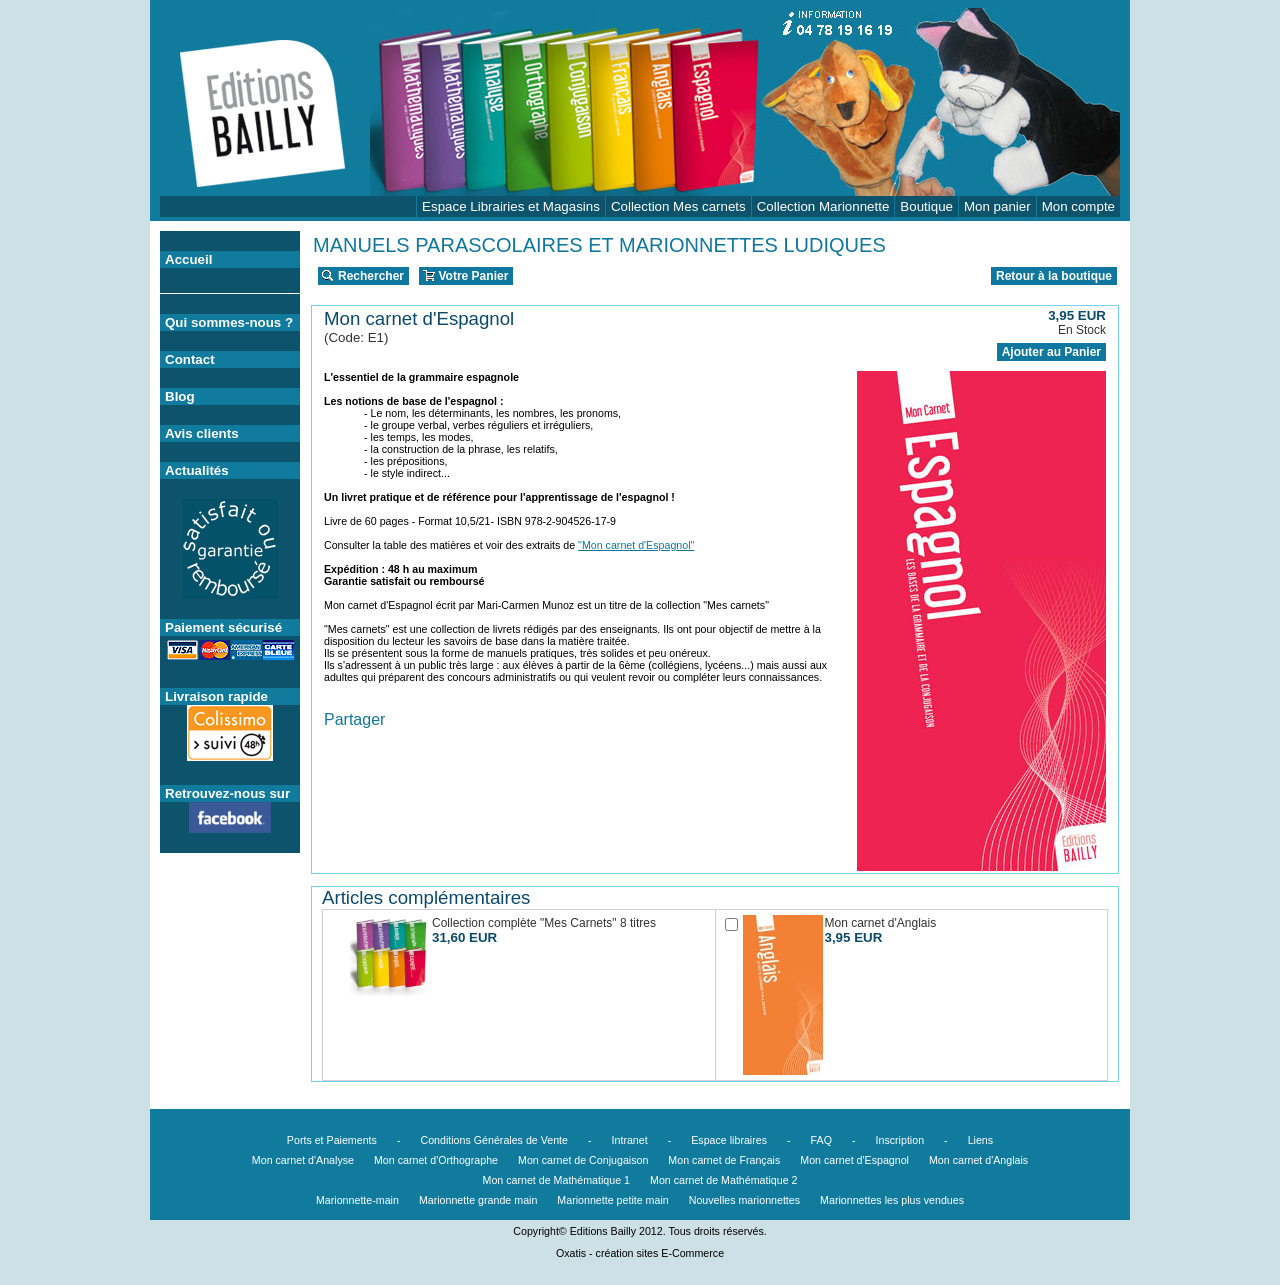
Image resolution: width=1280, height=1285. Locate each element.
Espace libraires (729, 1140)
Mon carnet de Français (724, 1160)
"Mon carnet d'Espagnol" (636, 545)
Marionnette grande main (478, 1200)
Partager (354, 719)
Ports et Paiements (332, 1140)
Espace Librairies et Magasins (511, 206)
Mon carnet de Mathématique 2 (724, 1180)
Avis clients (202, 433)
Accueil (188, 259)
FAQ (821, 1140)
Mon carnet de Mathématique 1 (557, 1180)
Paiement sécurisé (223, 627)
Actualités (197, 470)
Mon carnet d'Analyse (303, 1160)
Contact (190, 359)
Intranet (630, 1140)
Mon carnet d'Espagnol (854, 1160)
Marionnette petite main (612, 1200)
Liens (980, 1140)
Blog (180, 396)
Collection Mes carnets (678, 206)
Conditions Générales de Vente (494, 1140)
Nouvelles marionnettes (744, 1200)
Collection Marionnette (823, 206)
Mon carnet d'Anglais (978, 1160)
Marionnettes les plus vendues (892, 1200)
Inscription (900, 1140)
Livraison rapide (216, 696)
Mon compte (1078, 206)
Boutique (926, 206)
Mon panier (997, 206)
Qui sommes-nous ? (229, 322)
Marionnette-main (357, 1200)
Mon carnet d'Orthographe (436, 1160)
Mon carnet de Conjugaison (583, 1160)
